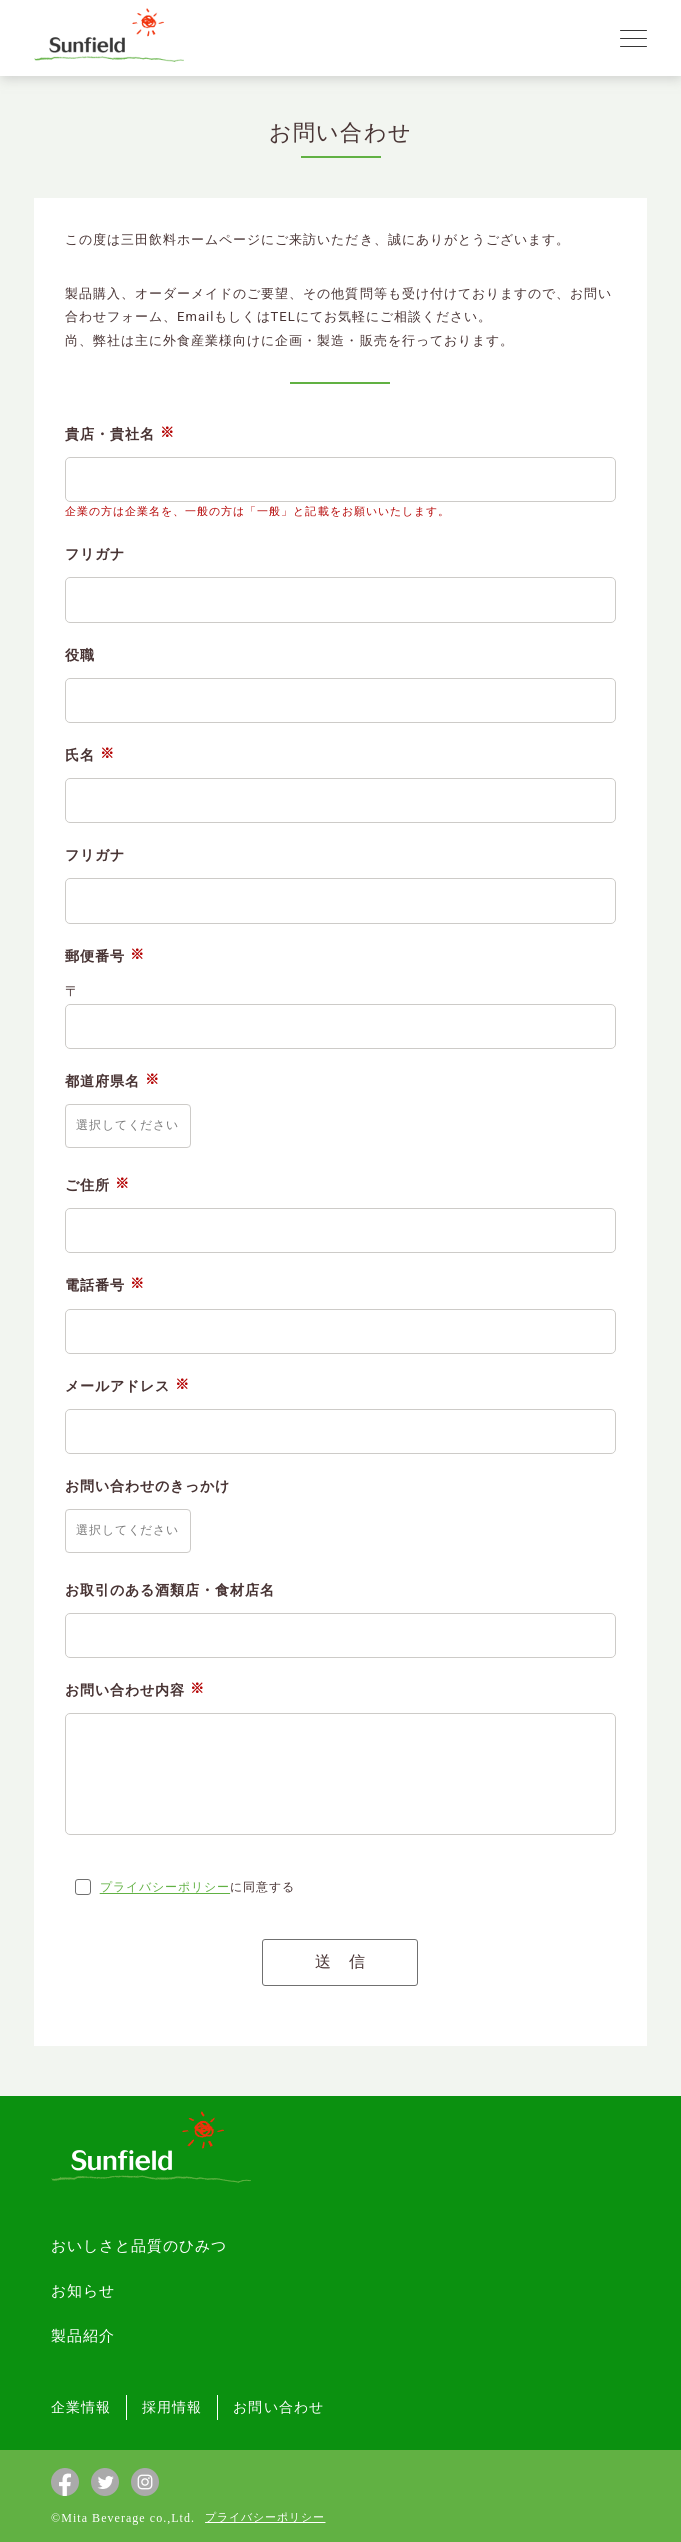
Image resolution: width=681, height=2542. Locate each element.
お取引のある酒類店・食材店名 (170, 1590)
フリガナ (95, 554)
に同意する (198, 1887)
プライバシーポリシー (165, 1887)
